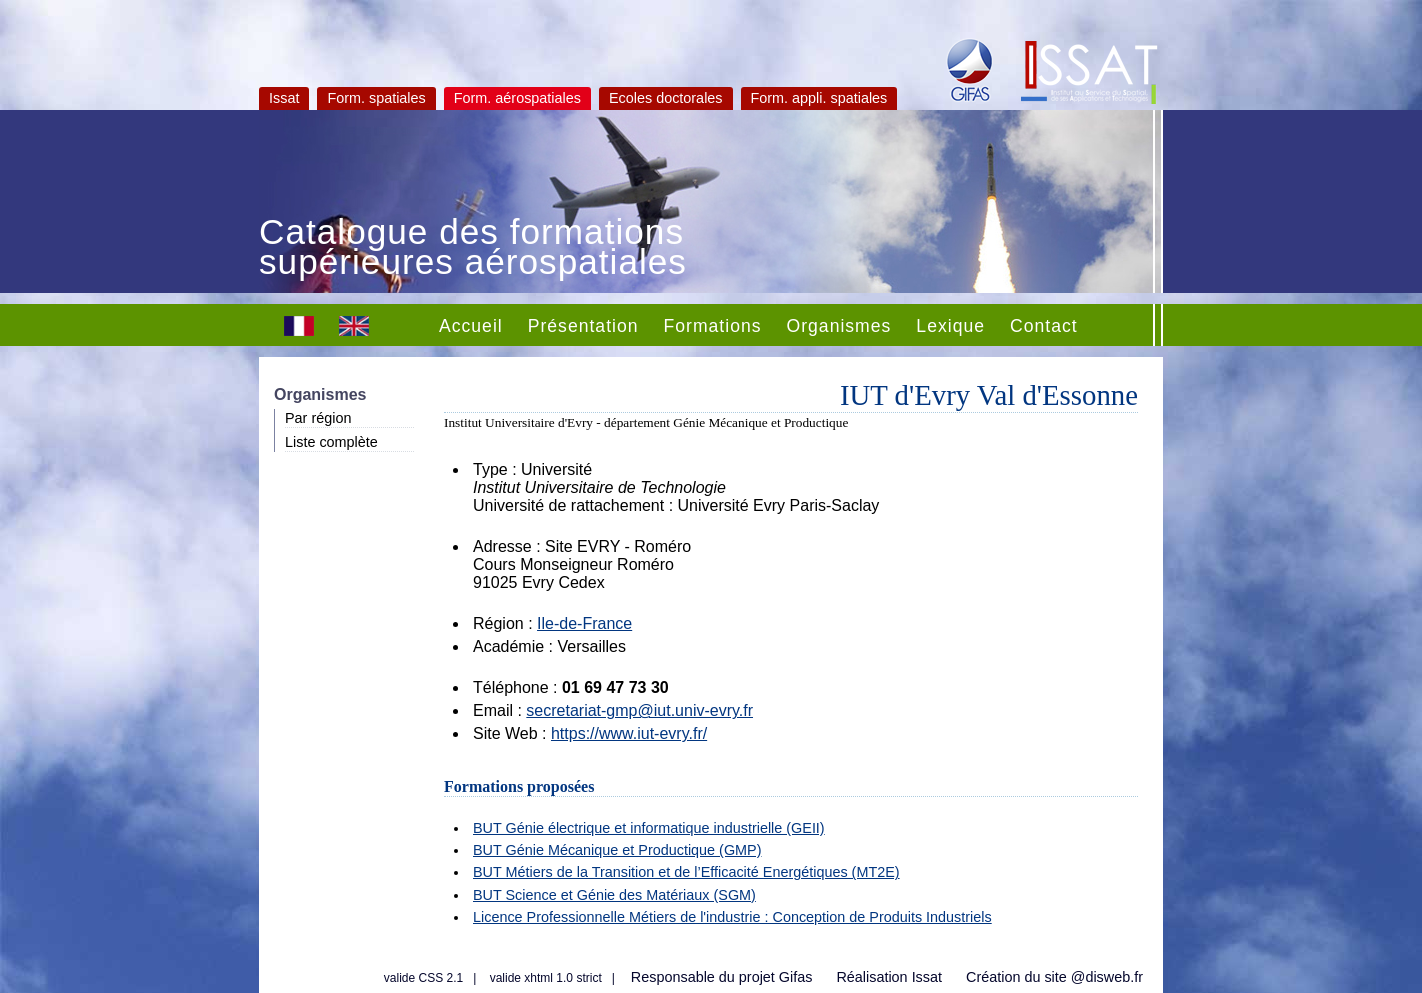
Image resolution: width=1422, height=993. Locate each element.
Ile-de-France (584, 623)
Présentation (583, 326)
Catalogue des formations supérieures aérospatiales (473, 249)
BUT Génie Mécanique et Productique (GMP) (617, 850)
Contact (1044, 326)
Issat (284, 98)
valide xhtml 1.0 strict (546, 978)
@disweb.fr (1107, 977)
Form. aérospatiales (517, 98)
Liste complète (331, 442)
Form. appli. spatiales (819, 98)
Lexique (950, 326)
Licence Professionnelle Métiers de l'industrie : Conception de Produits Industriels (732, 917)
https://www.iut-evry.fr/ (629, 733)
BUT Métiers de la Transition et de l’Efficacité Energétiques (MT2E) (686, 872)
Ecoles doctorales (666, 98)
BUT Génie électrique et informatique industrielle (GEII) (649, 828)
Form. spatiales (376, 98)
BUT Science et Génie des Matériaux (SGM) (614, 895)
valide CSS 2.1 (423, 978)
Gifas (796, 977)
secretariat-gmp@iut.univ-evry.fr (639, 710)
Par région (318, 418)
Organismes (839, 326)
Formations (713, 326)
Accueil (471, 326)
